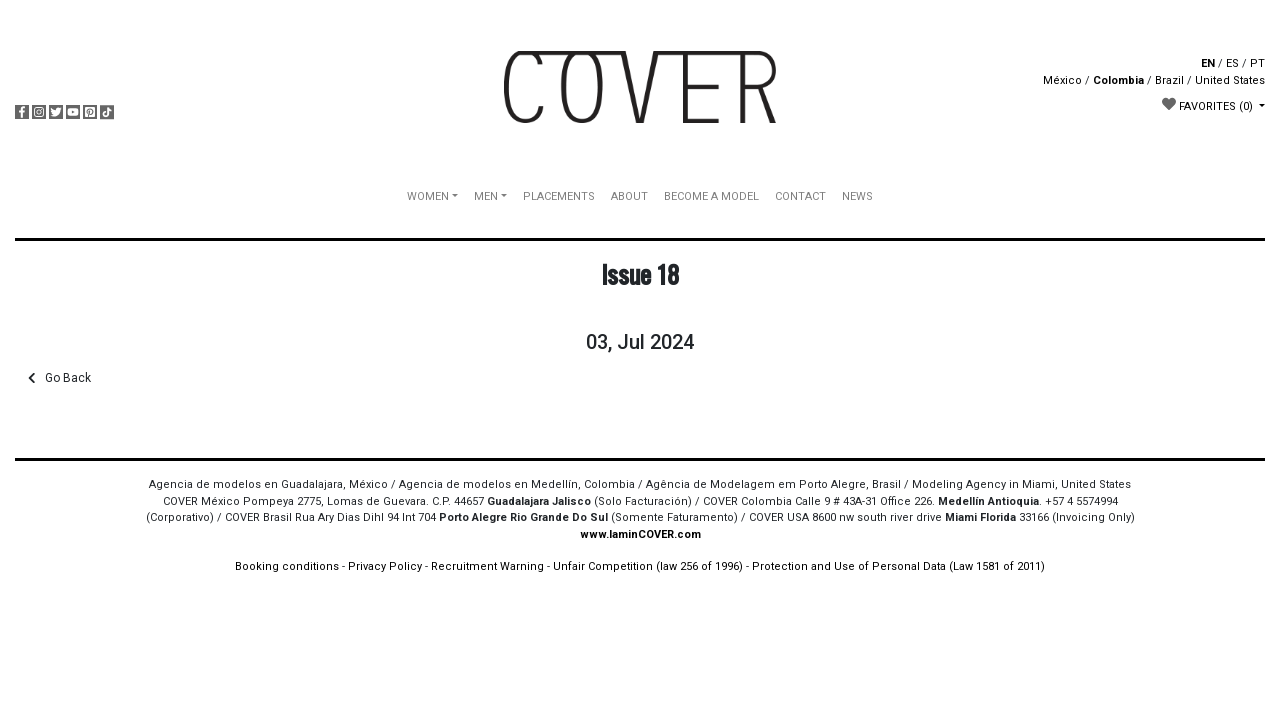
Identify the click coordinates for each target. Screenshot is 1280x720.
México (1062, 80)
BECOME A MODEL (711, 196)
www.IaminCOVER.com (640, 534)
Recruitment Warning (487, 566)
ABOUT (629, 196)
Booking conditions (287, 566)
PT (1257, 63)
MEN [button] (486, 196)
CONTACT (800, 196)
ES (1232, 63)
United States (1230, 80)
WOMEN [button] (428, 196)
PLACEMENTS (559, 196)
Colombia (1118, 80)
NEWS (857, 196)
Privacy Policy (385, 566)
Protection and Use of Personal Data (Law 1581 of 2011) (898, 566)
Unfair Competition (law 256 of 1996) (648, 566)
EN (1208, 63)
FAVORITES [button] (1209, 105)
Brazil (1169, 80)
